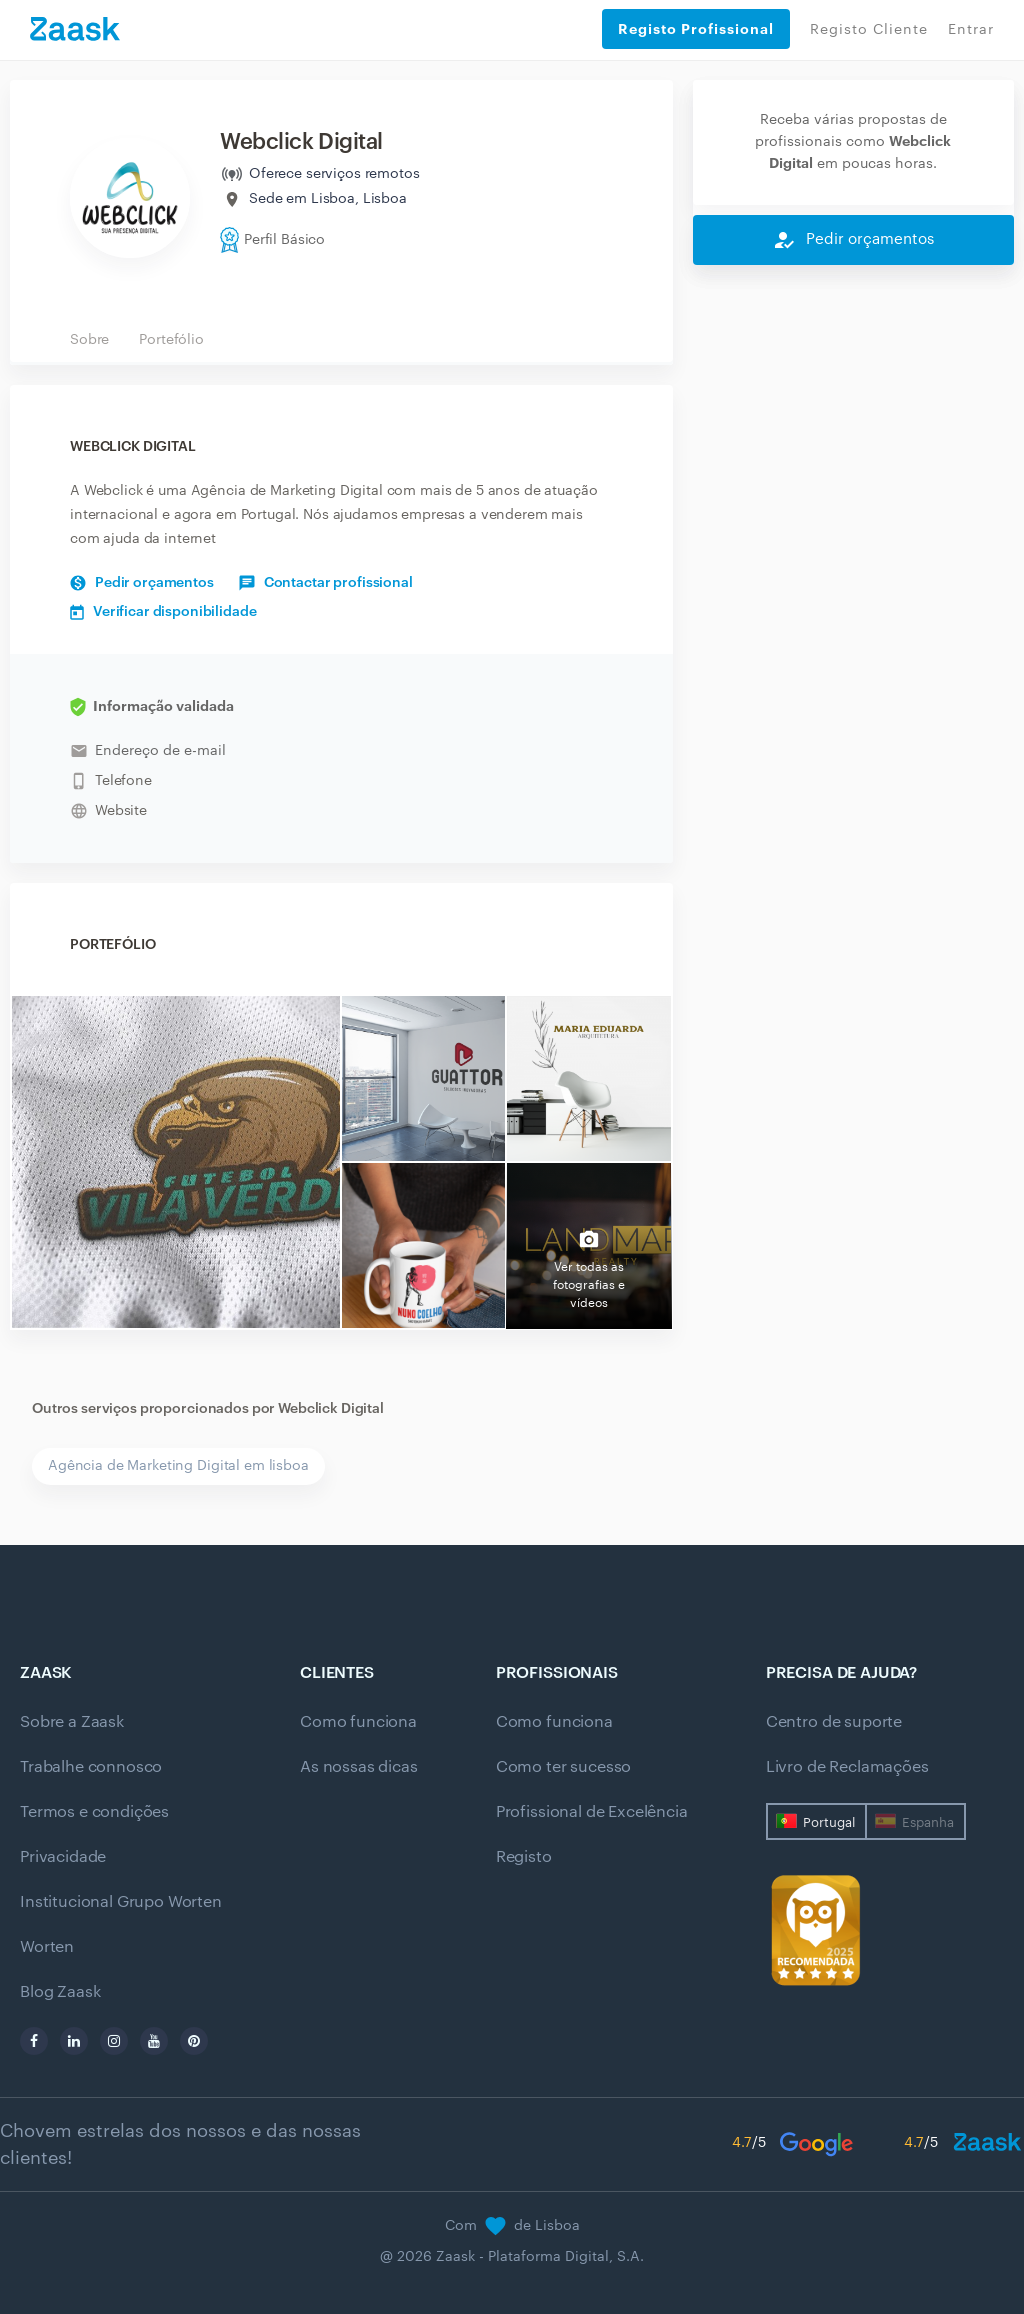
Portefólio (171, 340)
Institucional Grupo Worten (121, 1902)
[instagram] (114, 2041)
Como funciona (358, 1722)
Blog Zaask (60, 1992)
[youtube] (154, 2041)
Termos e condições (94, 1812)
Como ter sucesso (563, 1767)
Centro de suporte (834, 1722)
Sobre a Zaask (72, 1722)
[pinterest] (194, 2041)
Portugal (829, 1822)
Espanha (928, 1822)
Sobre (89, 340)
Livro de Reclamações (847, 1767)
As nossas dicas (359, 1767)
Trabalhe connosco (91, 1767)
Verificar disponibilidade (163, 612)
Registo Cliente (869, 30)
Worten (47, 1947)
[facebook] (34, 2041)
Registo (524, 1857)
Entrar (971, 30)
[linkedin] (74, 2041)
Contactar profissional (326, 583)
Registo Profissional (696, 29)
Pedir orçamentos (142, 583)
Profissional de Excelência (592, 1812)
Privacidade (63, 1857)
